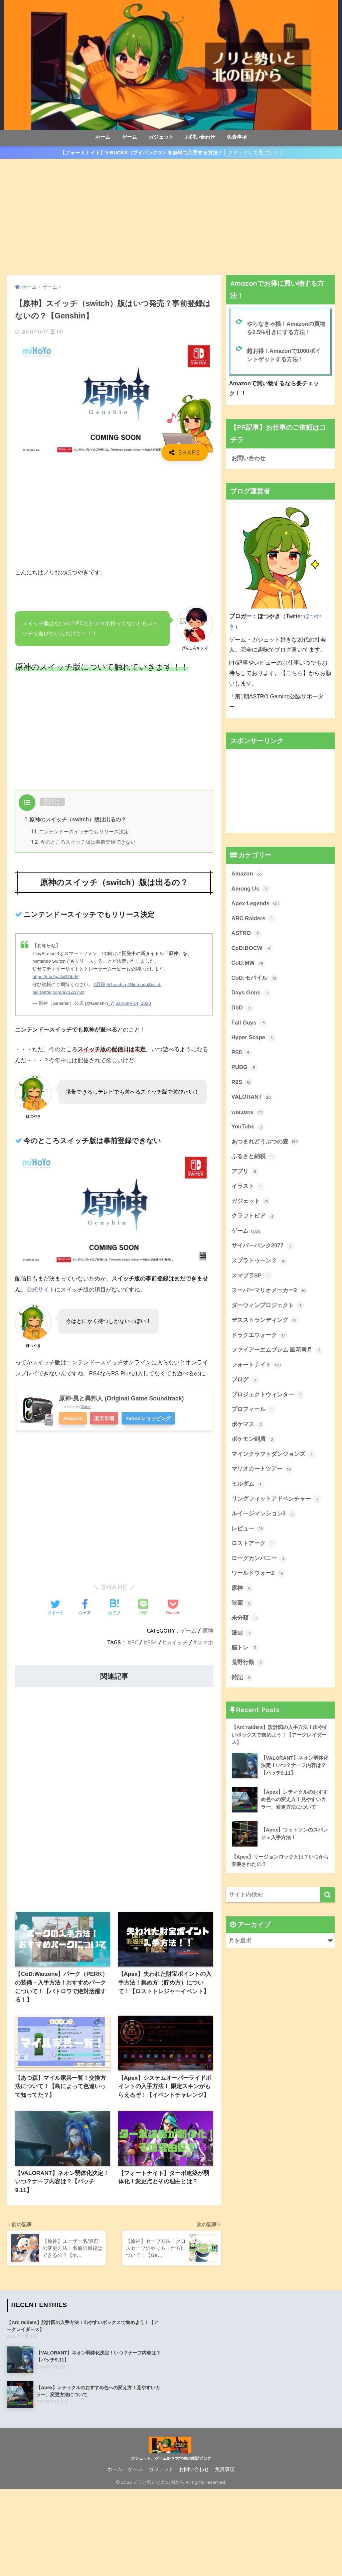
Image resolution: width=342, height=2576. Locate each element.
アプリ (245, 1173)
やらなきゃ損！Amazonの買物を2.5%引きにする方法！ (286, 328)
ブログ (245, 1382)
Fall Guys (249, 1024)
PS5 (241, 1054)
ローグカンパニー (259, 1561)
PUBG (244, 1069)
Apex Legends (255, 904)
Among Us (250, 889)
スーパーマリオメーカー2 (269, 1293)
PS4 (152, 1642)
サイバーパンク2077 (262, 1248)
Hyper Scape (253, 1039)
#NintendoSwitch (144, 984)
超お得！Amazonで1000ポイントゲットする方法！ (284, 355)
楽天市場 (105, 1418)
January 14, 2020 (133, 1003)
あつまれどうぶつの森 (265, 1143)
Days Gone (251, 994)
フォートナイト (256, 1367)
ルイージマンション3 (263, 1517)
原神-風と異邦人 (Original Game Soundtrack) (121, 1398)
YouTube (248, 1128)
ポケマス (248, 1427)
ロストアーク (253, 1546)
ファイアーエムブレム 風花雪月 (277, 1352)
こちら (294, 673)
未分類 (245, 1621)
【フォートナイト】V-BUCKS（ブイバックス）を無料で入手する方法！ (141, 152)
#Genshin (116, 984)
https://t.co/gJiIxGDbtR (55, 976)
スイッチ (177, 1642)
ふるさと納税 (253, 1158)
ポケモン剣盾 (253, 1442)
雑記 (242, 1681)
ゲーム (129, 137)
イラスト (248, 1188)
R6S (242, 1083)
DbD (242, 1009)
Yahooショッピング (148, 1418)
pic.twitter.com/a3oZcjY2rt (58, 992)
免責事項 (237, 137)
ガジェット (161, 137)
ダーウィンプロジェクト (268, 1308)
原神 (207, 1630)
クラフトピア (253, 1218)
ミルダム (248, 1487)
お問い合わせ (200, 137)
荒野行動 (248, 1666)
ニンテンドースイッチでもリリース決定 (80, 832)
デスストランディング (265, 1323)
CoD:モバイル (254, 979)
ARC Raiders (253, 919)
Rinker (86, 1407)
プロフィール (253, 1412)
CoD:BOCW (252, 949)
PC (134, 1642)
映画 (242, 1606)
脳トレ (245, 1651)
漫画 (242, 1636)
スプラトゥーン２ (259, 1263)
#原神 (99, 984)
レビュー (248, 1531)
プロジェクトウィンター (268, 1397)
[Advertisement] (171, 217)
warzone (248, 1113)
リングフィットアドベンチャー (276, 1502)
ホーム (102, 137)
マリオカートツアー (262, 1472)
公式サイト (40, 1289)
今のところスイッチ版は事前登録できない (83, 842)
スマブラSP (251, 1277)
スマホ (205, 1642)
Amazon (73, 1418)
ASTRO (246, 934)
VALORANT (252, 1098)
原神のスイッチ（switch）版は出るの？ (75, 819)
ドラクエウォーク (259, 1337)
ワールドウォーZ (258, 1577)
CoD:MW (248, 964)
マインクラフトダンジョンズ (273, 1457)
